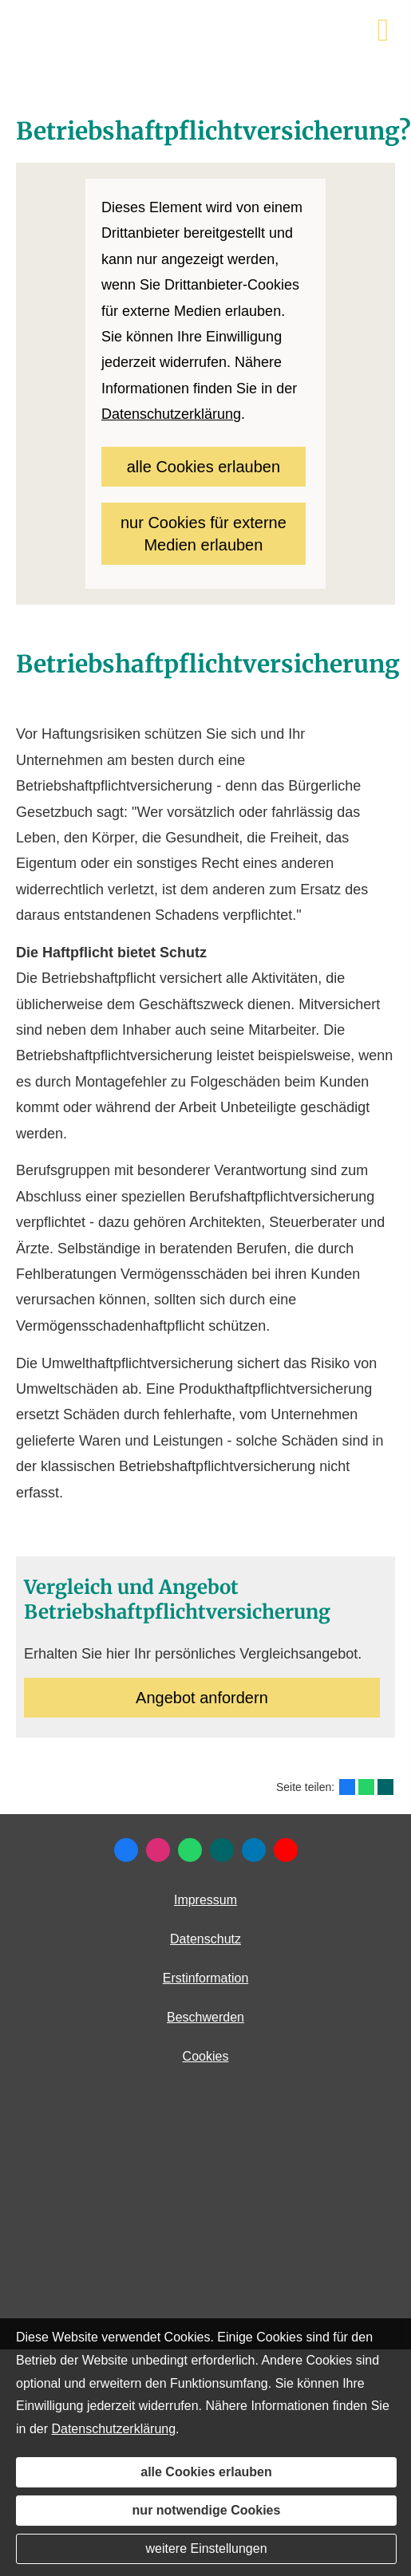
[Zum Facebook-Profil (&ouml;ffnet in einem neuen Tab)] (126, 1850)
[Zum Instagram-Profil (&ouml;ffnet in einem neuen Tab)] (158, 1850)
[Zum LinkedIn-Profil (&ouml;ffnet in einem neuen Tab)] (254, 1850)
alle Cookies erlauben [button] (203, 466)
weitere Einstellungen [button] (206, 2548)
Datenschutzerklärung (113, 2429)
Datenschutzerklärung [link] (171, 414)
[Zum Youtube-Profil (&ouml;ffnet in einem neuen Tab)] (286, 1850)
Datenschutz (205, 1939)
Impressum (205, 1900)
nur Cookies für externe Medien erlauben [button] (204, 534)
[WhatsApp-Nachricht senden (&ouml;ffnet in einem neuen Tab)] (190, 1850)
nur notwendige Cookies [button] (206, 2510)
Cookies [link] (206, 2056)
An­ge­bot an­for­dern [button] (202, 1697)
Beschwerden (205, 2017)
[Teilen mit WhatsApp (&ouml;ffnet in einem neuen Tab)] (366, 1787)
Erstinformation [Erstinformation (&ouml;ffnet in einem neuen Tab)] (206, 1978)
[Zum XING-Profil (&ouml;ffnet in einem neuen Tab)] (222, 1850)
